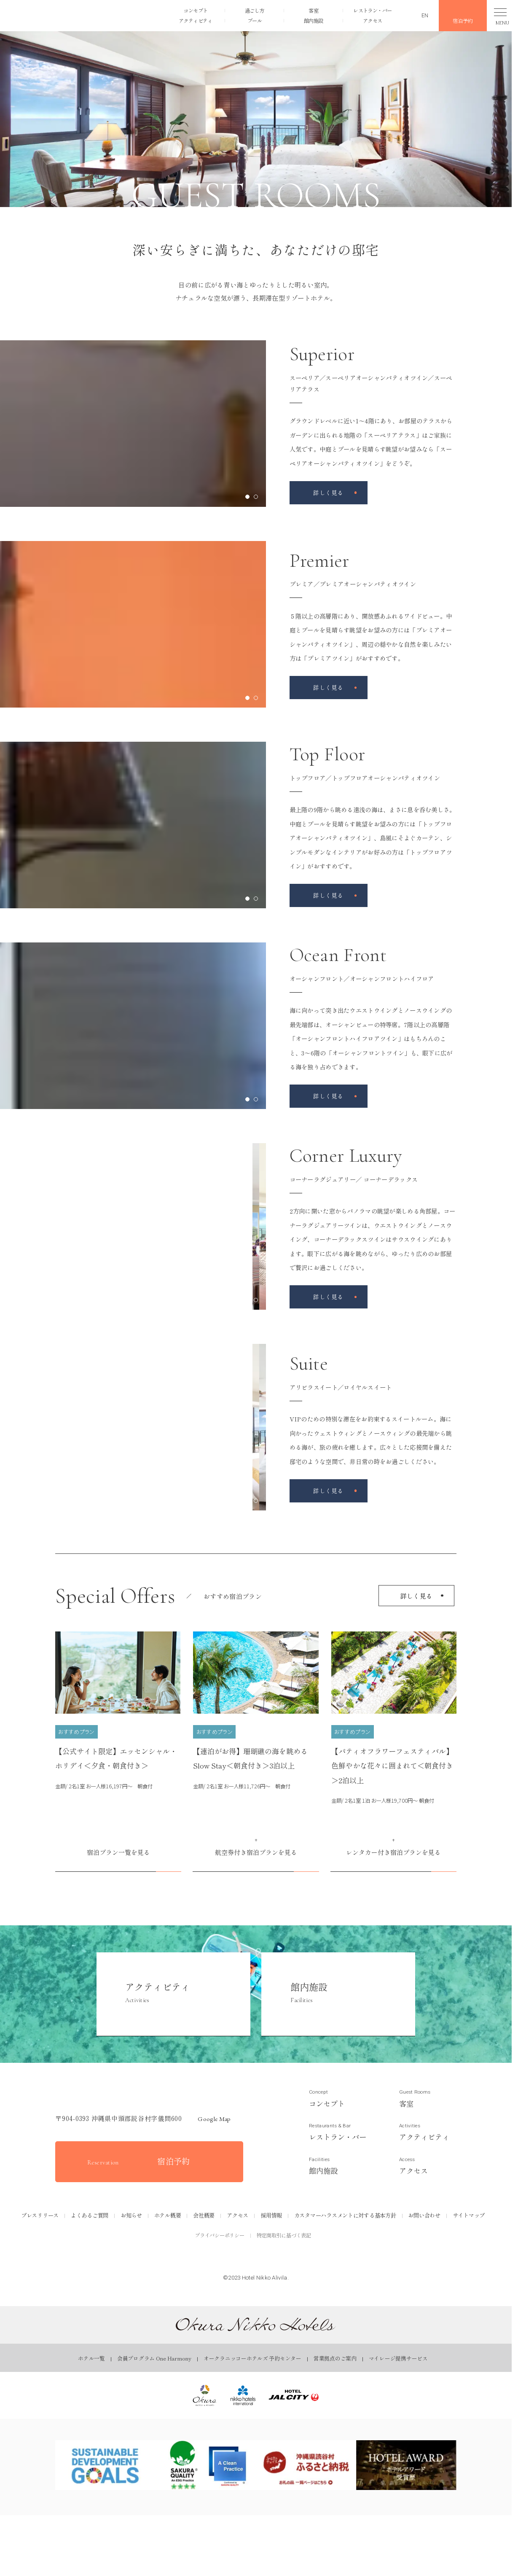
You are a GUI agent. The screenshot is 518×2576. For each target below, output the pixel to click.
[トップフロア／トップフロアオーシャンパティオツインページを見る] (329, 895)
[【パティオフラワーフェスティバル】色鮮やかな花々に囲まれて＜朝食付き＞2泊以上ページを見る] (393, 1719)
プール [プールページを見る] (254, 22)
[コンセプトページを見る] (337, 2098)
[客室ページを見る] (427, 2098)
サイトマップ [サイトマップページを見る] (469, 2215)
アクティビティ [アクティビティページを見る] (195, 22)
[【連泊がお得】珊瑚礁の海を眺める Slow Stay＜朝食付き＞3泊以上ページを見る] (255, 1712)
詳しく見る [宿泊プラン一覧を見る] (416, 1595)
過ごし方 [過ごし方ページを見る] (254, 8)
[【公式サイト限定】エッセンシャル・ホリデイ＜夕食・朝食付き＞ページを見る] (117, 1712)
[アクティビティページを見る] (173, 1994)
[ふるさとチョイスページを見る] (306, 2465)
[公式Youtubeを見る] (280, 2259)
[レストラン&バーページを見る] (337, 2132)
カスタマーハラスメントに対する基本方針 (345, 2215)
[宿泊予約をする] (149, 2161)
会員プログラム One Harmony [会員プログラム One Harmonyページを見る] (154, 2358)
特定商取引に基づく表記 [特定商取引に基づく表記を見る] (284, 2235)
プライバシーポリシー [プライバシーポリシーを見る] (219, 2235)
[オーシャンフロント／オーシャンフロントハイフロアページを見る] (329, 1096)
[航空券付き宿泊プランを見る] (256, 1855)
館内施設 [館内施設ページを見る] (313, 22)
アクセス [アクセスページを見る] (372, 22)
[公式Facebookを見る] (232, 2259)
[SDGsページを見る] (105, 2465)
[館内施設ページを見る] (338, 1994)
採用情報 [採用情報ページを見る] (271, 2215)
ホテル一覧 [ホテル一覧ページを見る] (91, 2358)
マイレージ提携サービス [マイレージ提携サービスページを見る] (398, 2358)
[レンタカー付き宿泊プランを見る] (393, 1855)
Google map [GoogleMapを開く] (210, 2119)
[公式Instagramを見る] (256, 2259)
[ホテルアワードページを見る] (406, 2465)
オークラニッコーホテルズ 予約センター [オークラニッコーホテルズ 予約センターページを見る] (252, 2358)
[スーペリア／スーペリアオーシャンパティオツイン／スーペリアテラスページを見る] (329, 492)
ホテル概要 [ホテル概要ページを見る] (167, 2215)
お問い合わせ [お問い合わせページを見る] (424, 2215)
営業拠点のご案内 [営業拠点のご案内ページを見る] (335, 2358)
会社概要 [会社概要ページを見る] (204, 2215)
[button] (56, 15)
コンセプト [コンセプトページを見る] (195, 8)
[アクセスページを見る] (427, 2166)
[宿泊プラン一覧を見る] (118, 1855)
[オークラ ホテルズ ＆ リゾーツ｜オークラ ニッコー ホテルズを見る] (205, 2395)
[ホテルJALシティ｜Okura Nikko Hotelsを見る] (293, 2395)
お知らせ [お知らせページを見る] (131, 2215)
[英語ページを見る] (419, 14)
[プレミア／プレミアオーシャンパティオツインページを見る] (329, 687)
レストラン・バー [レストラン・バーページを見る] (372, 8)
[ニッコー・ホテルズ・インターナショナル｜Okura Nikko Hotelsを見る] (243, 2395)
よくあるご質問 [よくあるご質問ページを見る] (89, 2215)
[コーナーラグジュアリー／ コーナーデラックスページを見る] (329, 1296)
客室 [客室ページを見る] (313, 8)
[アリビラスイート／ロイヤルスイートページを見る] (329, 1490)
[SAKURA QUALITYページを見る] (206, 2465)
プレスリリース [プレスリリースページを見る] (40, 2215)
